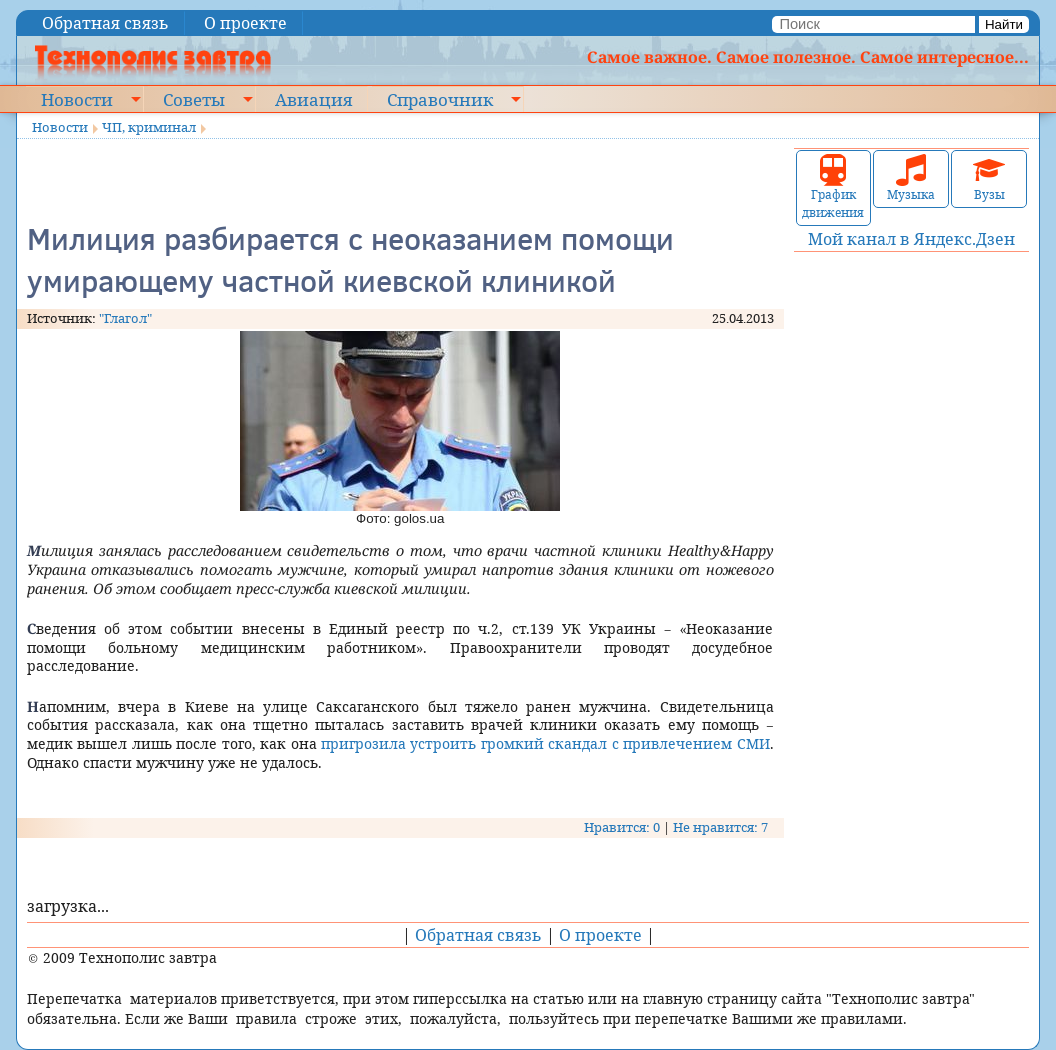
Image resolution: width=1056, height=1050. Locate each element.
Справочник (440, 99)
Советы (194, 99)
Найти (1004, 24)
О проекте (245, 23)
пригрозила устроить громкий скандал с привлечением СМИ (543, 743)
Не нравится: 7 (720, 827)
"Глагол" (125, 318)
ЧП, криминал (149, 127)
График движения (833, 187)
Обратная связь (105, 23)
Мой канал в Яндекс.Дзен (911, 239)
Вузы (989, 178)
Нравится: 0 (622, 827)
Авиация (313, 99)
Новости (77, 99)
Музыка (911, 178)
